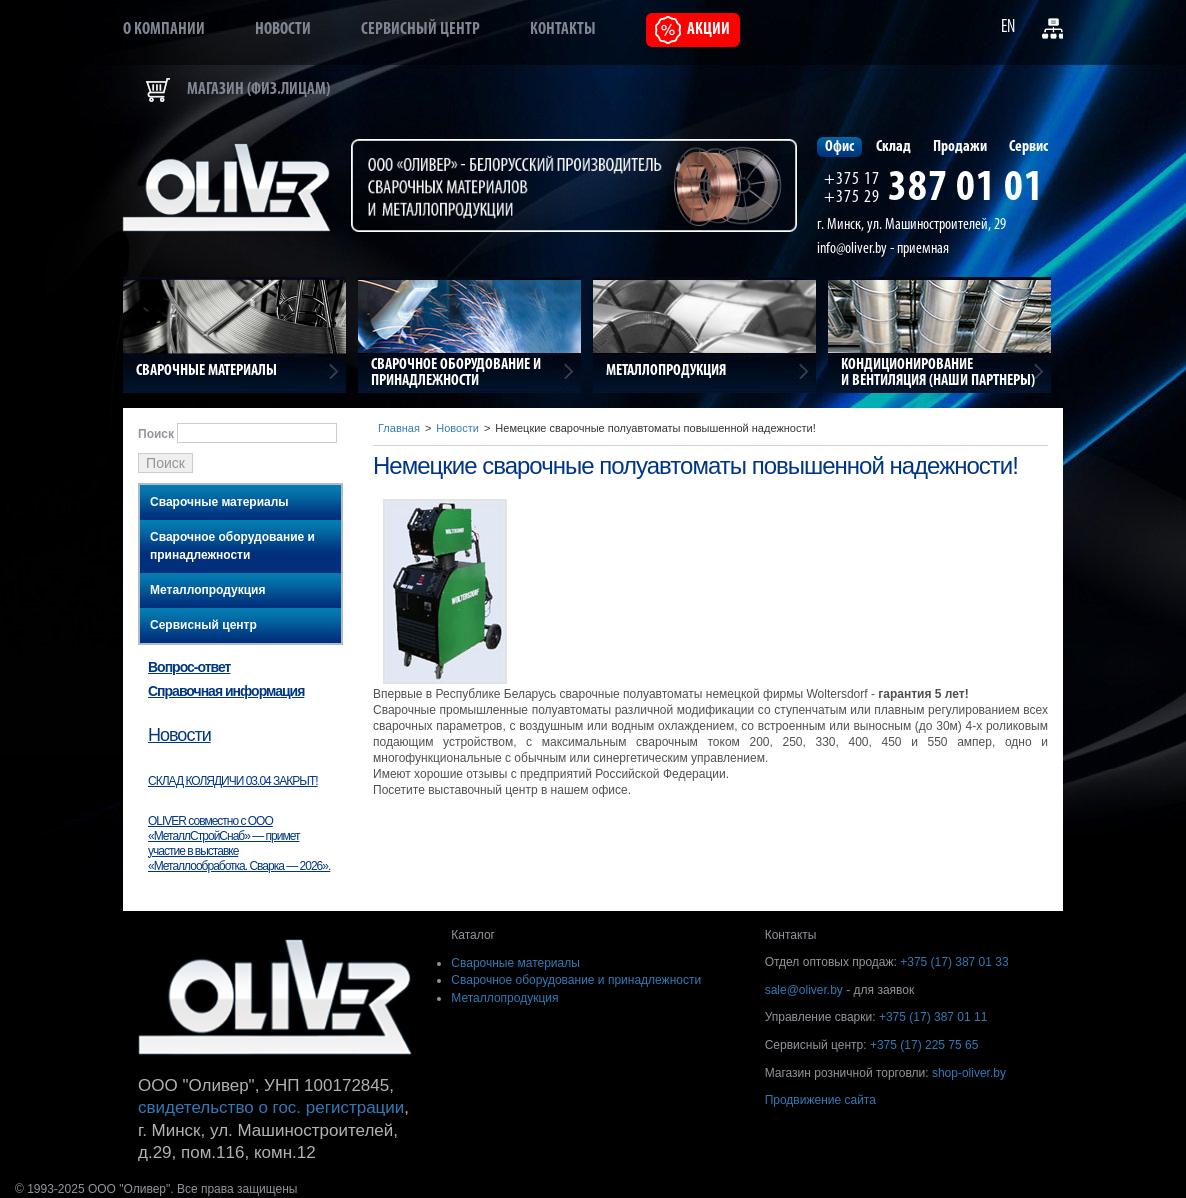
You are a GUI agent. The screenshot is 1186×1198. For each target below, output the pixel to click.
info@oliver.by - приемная (883, 249)
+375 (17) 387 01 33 (954, 962)
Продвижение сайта (820, 1100)
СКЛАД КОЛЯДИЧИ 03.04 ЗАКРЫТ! (233, 781)
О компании (164, 29)
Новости (283, 29)
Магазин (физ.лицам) (258, 89)
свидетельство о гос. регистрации (271, 1107)
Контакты (563, 29)
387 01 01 (966, 189)
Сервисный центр (420, 29)
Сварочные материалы (219, 502)
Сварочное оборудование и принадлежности (232, 546)
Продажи (960, 147)
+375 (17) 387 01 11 (933, 1017)
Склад (893, 147)
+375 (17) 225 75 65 (924, 1045)
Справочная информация (226, 691)
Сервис (1028, 147)
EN (1008, 27)
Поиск (156, 434)
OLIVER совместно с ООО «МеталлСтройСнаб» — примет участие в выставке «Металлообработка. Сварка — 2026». (239, 843)
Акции (708, 29)
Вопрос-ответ (189, 667)
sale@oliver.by (804, 990)
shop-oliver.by (969, 1073)
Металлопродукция (207, 590)
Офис (839, 147)
